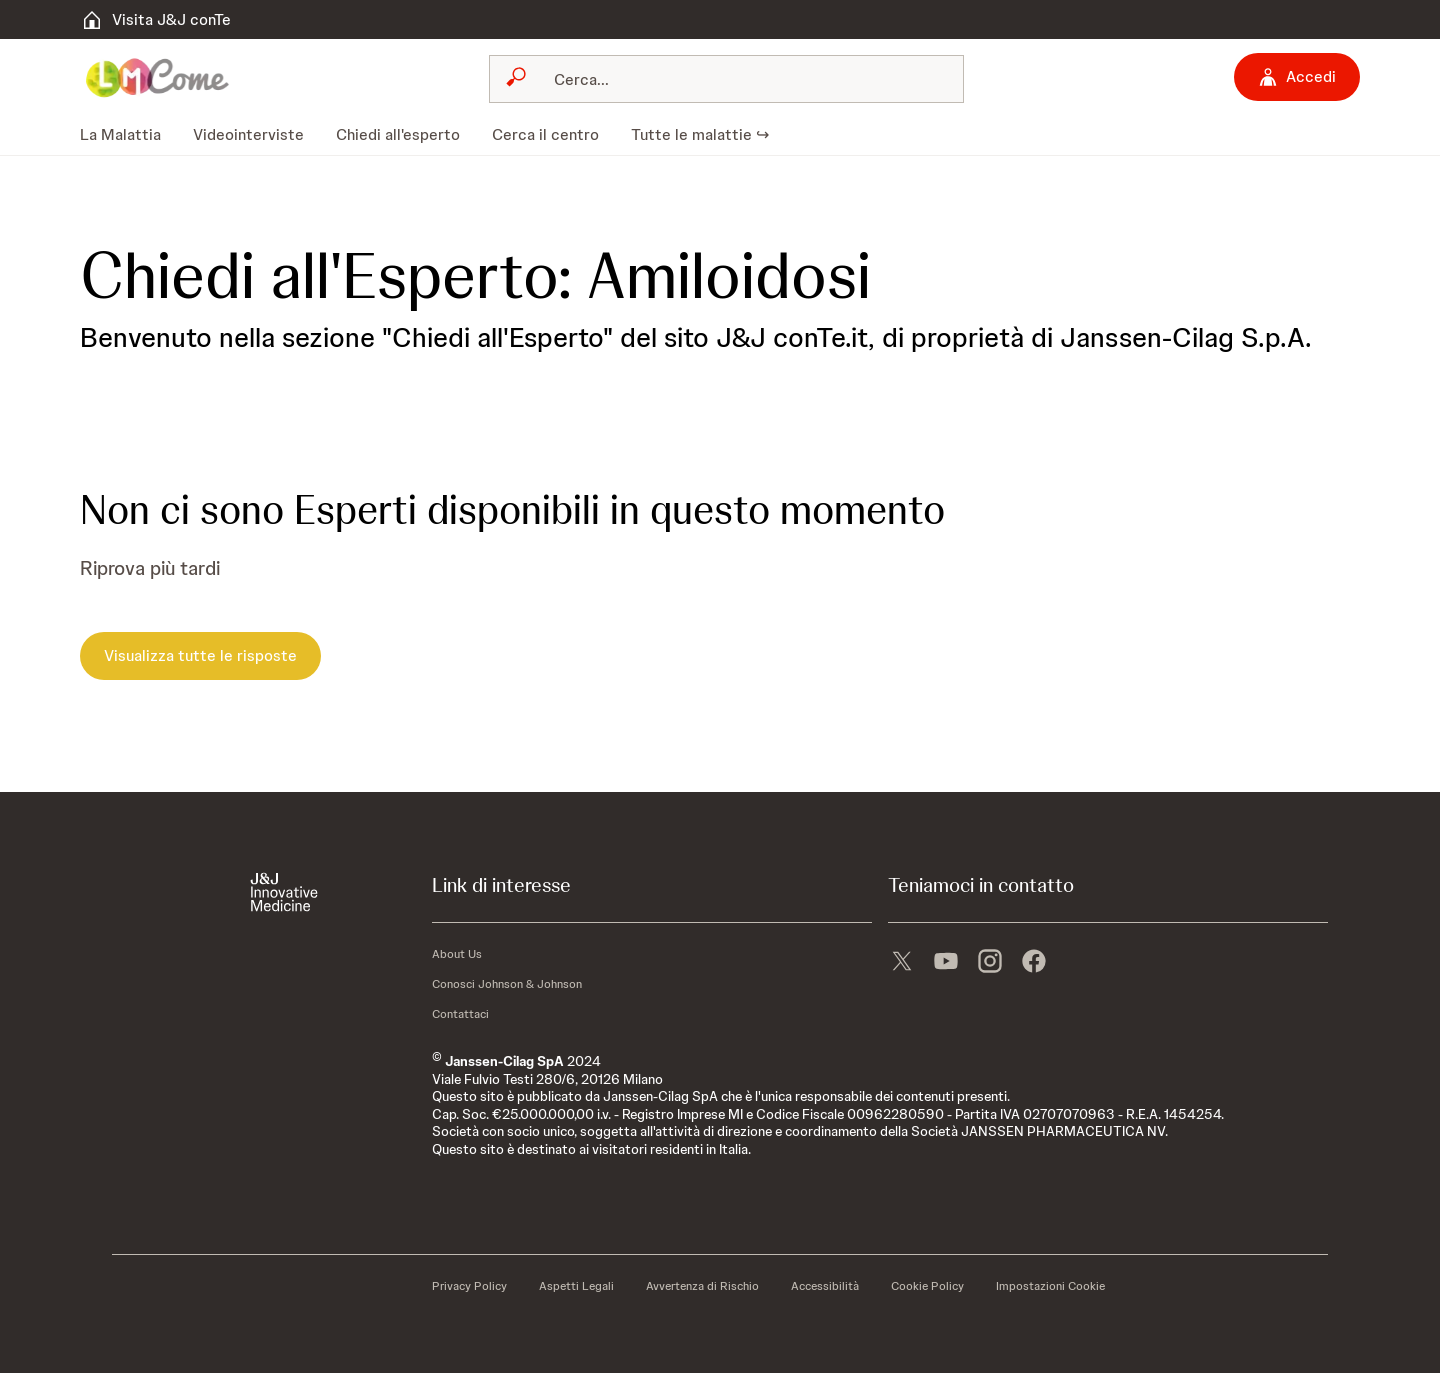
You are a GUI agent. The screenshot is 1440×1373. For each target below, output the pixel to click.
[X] (902, 959)
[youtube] (946, 959)
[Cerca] (739, 79)
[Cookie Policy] (927, 1286)
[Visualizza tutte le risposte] (200, 656)
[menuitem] (128, 135)
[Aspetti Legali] (576, 1286)
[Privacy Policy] (469, 1286)
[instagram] (990, 959)
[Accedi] (1297, 77)
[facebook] (1034, 959)
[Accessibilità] (825, 1286)
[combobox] (727, 79)
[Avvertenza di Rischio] (702, 1286)
